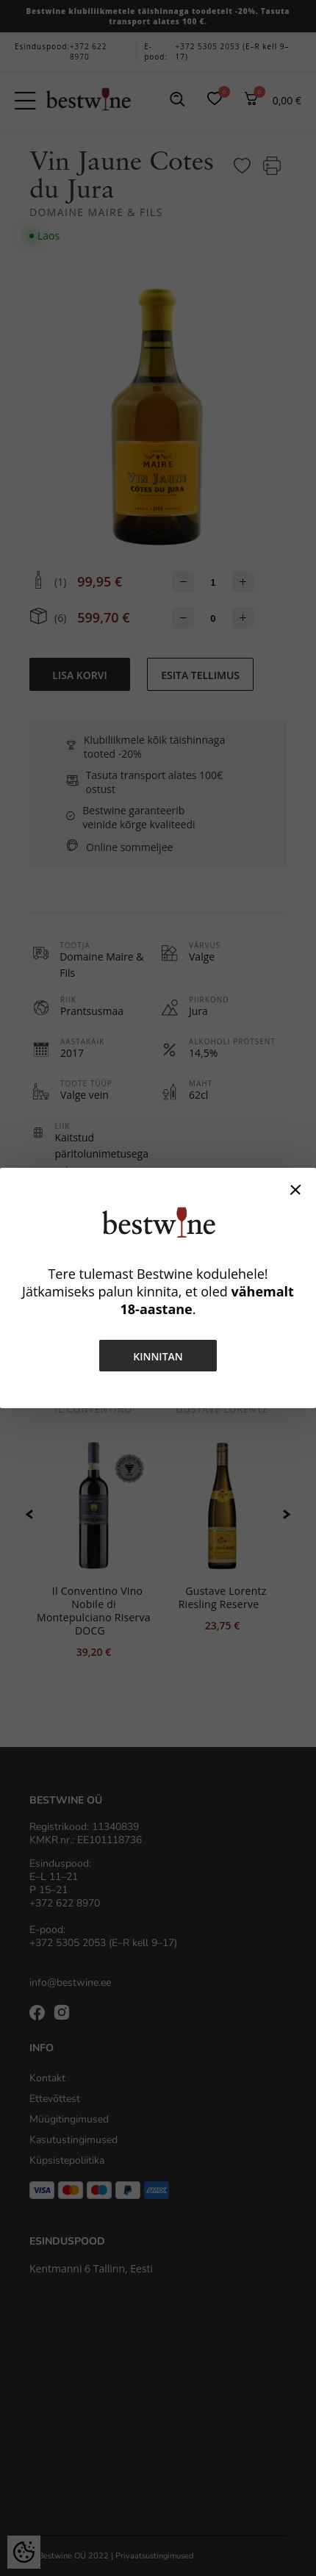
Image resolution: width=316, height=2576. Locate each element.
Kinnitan (158, 1356)
